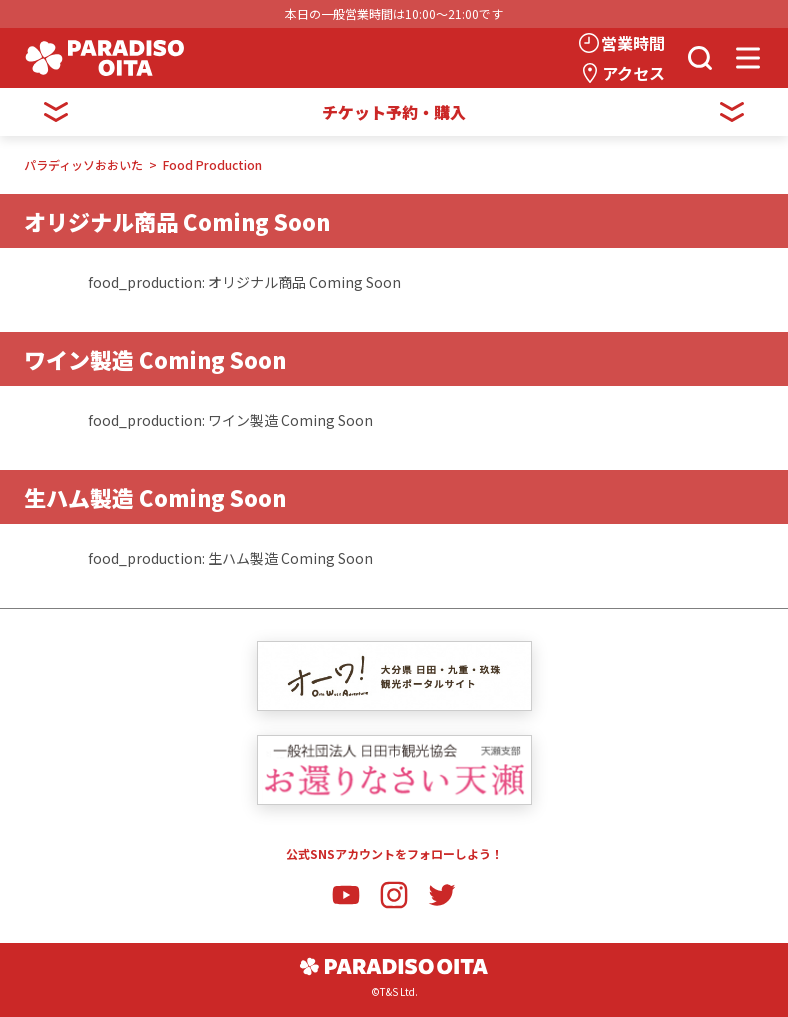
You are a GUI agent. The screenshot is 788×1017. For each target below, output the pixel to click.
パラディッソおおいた (83, 164)
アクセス (633, 73)
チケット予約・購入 (394, 112)
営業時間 (633, 43)
